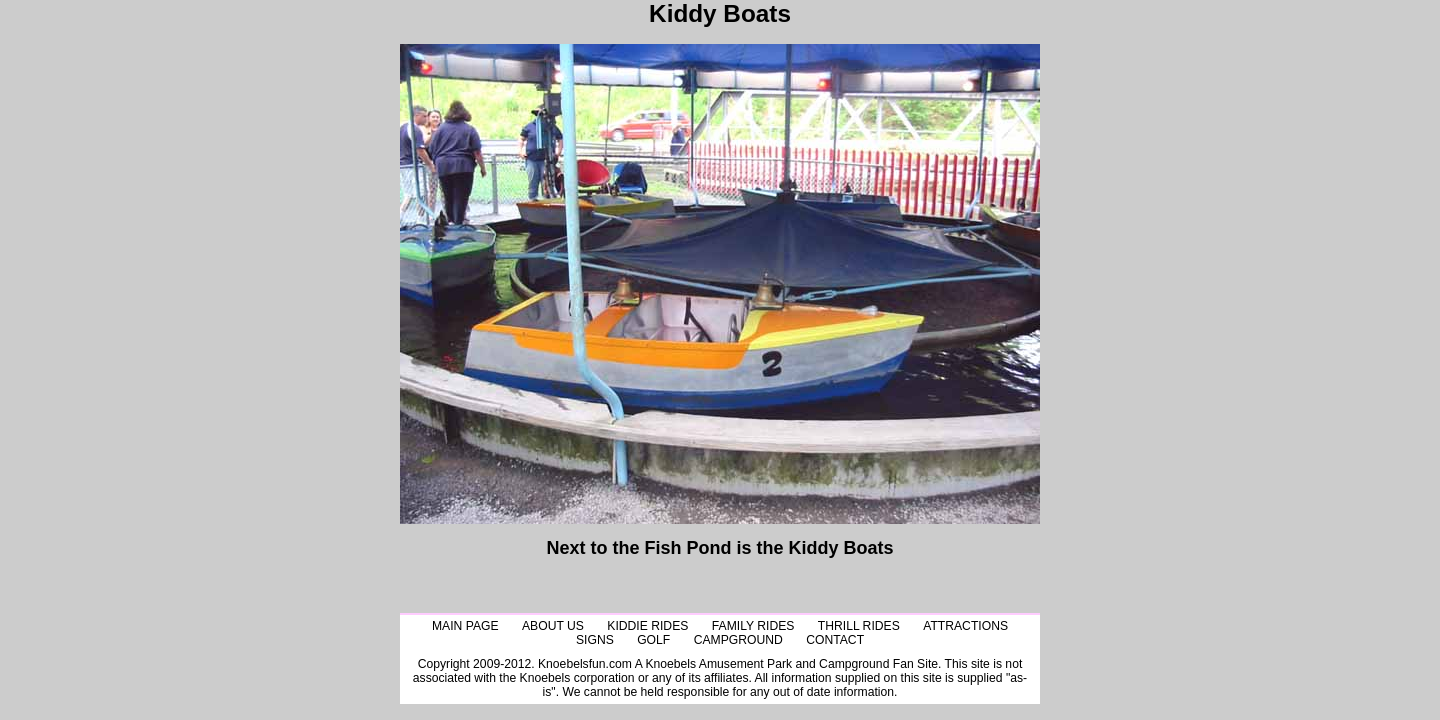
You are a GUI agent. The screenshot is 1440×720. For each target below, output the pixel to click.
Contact (835, 640)
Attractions (965, 626)
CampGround (738, 640)
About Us (553, 626)
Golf (653, 640)
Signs (595, 640)
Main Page (465, 626)
